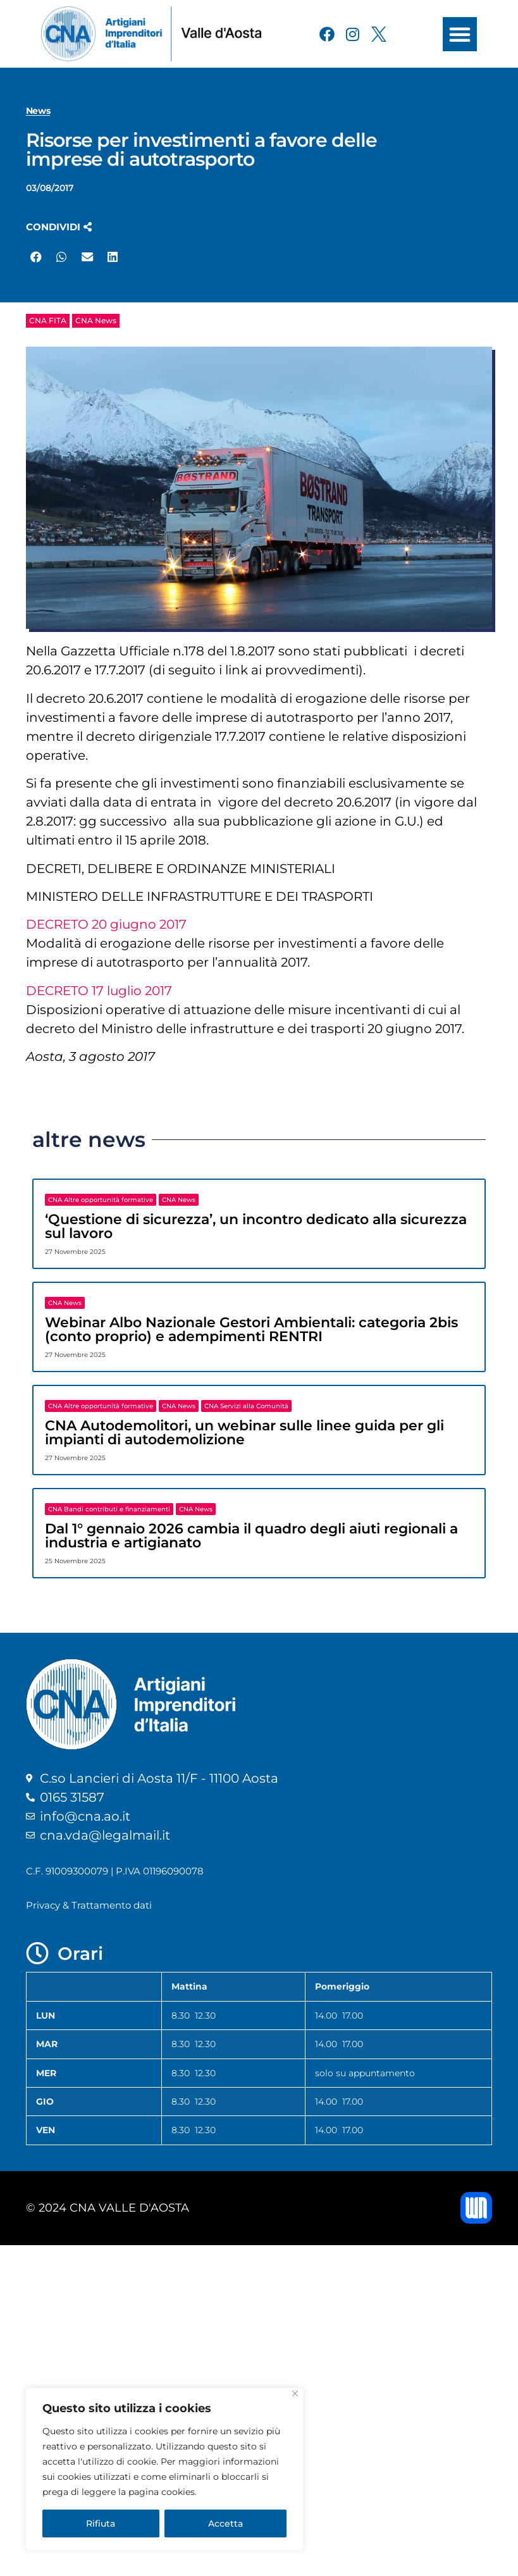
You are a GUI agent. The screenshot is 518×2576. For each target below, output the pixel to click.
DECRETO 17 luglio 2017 (99, 990)
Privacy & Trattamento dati (89, 1905)
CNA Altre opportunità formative (100, 1200)
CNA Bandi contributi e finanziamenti (109, 1509)
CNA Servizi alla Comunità (246, 1406)
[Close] (295, 2393)
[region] (164, 2469)
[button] (460, 34)
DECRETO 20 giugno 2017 (106, 924)
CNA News (95, 320)
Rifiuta (100, 2523)
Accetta (225, 2523)
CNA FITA (47, 320)
